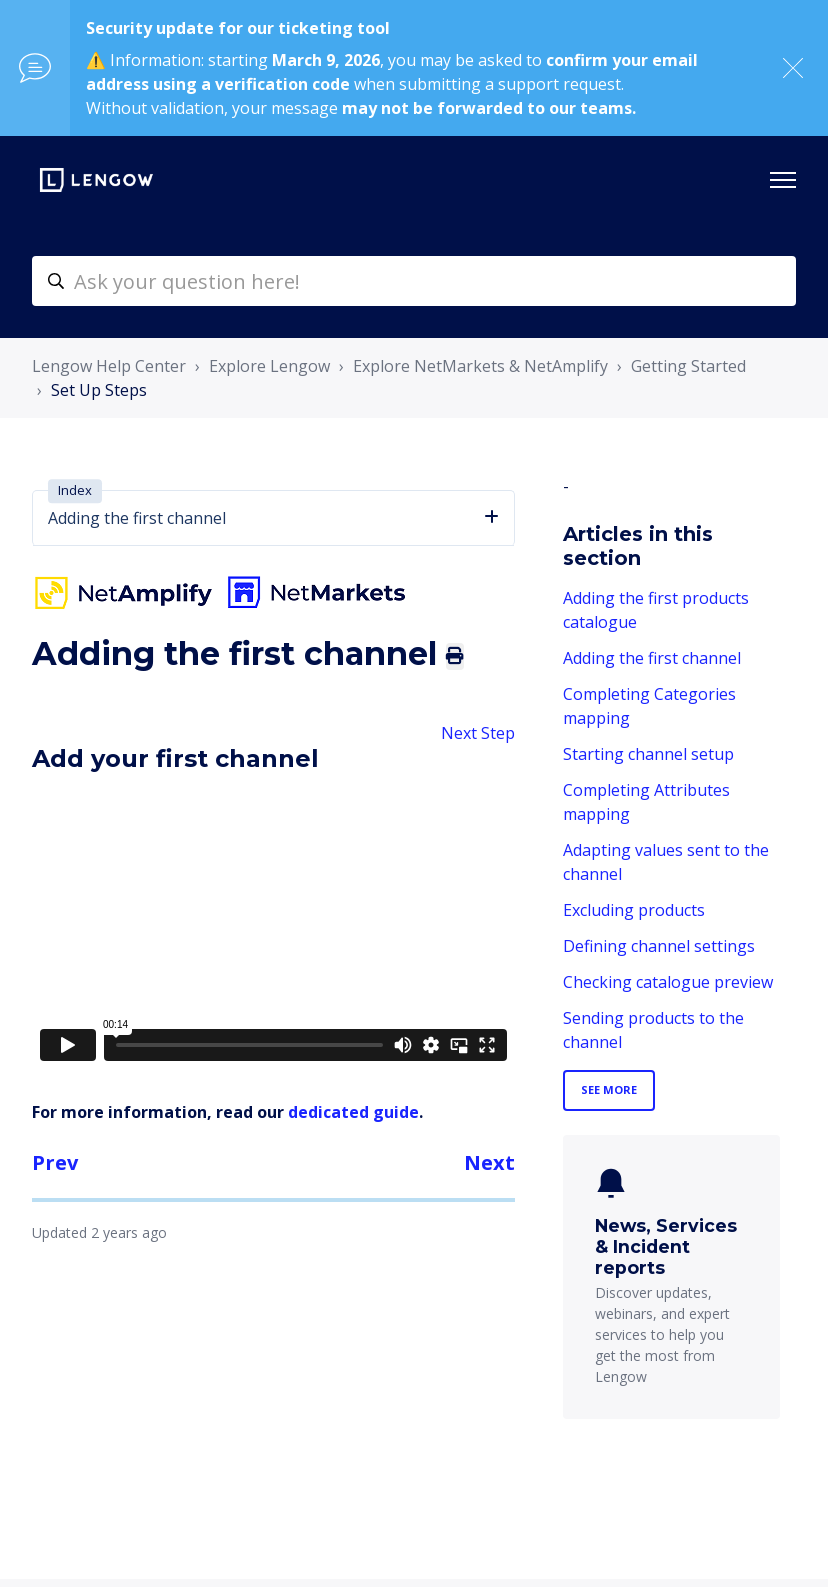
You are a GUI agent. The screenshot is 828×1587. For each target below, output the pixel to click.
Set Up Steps (99, 390)
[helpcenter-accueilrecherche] (414, 281)
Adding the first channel (652, 658)
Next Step (478, 733)
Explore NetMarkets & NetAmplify (480, 366)
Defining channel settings (659, 946)
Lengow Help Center (109, 366)
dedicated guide (353, 1112)
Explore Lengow (269, 366)
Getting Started (688, 366)
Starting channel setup (648, 754)
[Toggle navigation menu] (783, 180)
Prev (55, 1162)
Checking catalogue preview (668, 982)
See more (609, 1089)
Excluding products (634, 910)
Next (489, 1162)
